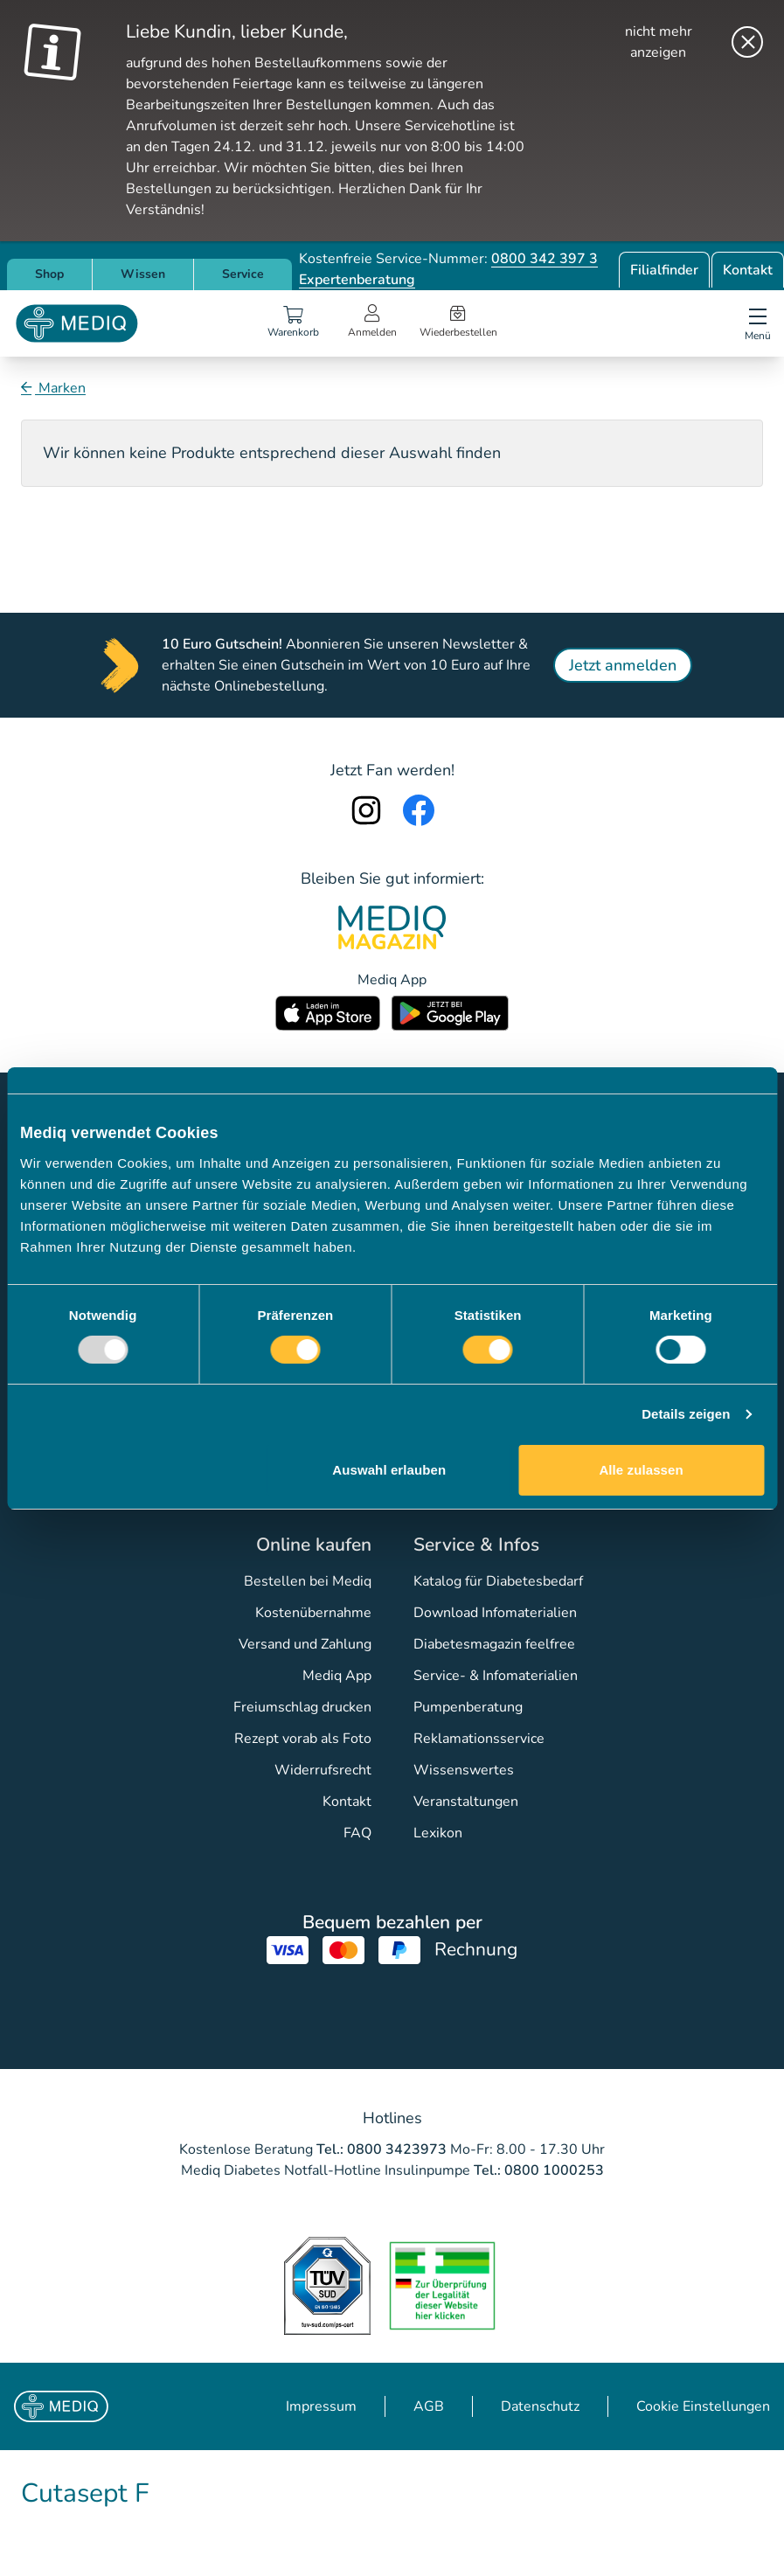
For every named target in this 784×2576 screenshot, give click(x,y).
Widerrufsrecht (322, 1770)
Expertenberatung (357, 279)
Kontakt (748, 270)
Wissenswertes (463, 1770)
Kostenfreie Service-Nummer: (448, 258)
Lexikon (437, 1833)
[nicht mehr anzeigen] (679, 42)
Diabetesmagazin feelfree (494, 1644)
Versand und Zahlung (305, 1644)
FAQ (357, 1833)
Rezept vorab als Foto (302, 1738)
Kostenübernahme (313, 1612)
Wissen (143, 274)
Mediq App (336, 1675)
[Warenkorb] (293, 323)
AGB (428, 2406)
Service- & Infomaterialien (495, 1675)
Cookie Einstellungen (703, 2406)
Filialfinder (664, 270)
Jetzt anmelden (622, 665)
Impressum (321, 2406)
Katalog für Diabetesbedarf (498, 1581)
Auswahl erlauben (389, 1469)
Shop (49, 274)
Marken (60, 388)
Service (243, 274)
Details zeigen (686, 1413)
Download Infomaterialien (495, 1612)
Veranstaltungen (465, 1801)
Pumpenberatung (468, 1707)
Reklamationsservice (479, 1738)
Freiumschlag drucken (302, 1707)
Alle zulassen (641, 1469)
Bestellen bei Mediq (307, 1581)
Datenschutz (540, 2406)
